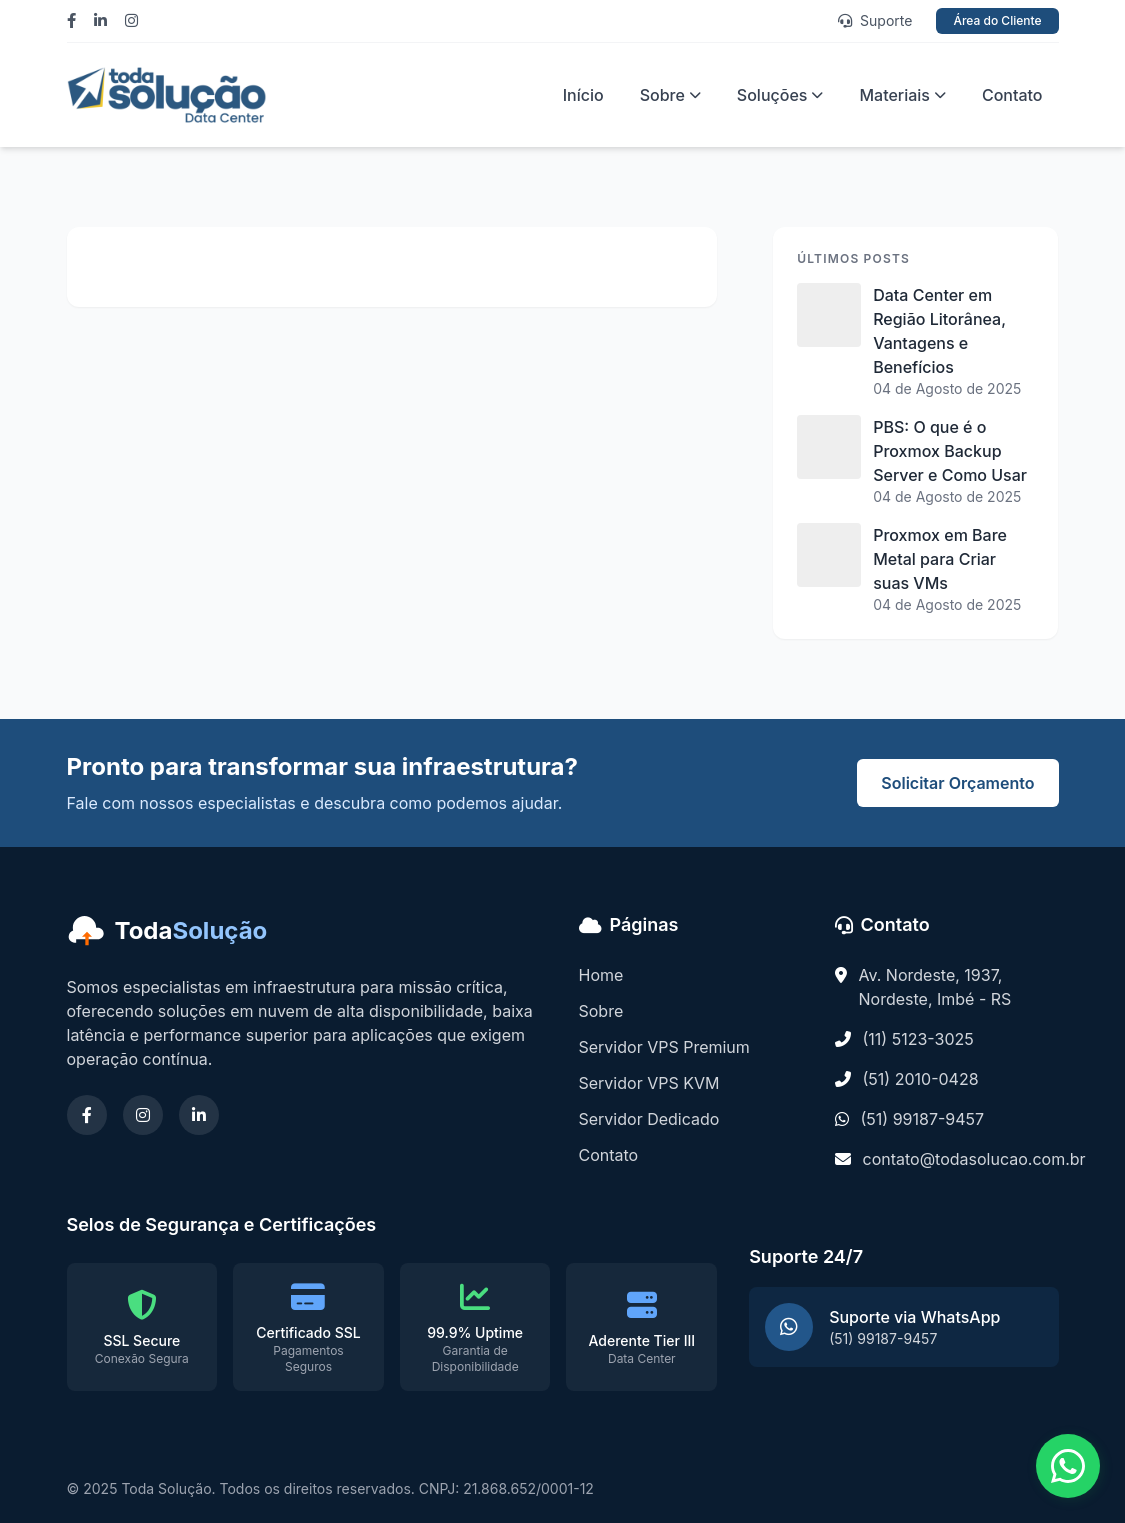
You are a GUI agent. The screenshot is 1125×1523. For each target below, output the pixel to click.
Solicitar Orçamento (957, 783)
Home (601, 975)
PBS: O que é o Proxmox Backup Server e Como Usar (950, 451)
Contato (1012, 95)
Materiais (902, 95)
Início (583, 95)
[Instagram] (136, 21)
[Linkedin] (105, 21)
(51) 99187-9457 (923, 1119)
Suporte (875, 20)
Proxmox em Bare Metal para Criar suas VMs (940, 559)
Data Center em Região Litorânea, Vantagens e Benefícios (939, 331)
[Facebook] (76, 21)
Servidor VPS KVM (649, 1083)
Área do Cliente (997, 20)
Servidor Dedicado (649, 1119)
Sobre (670, 95)
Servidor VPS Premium (664, 1047)
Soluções (780, 95)
